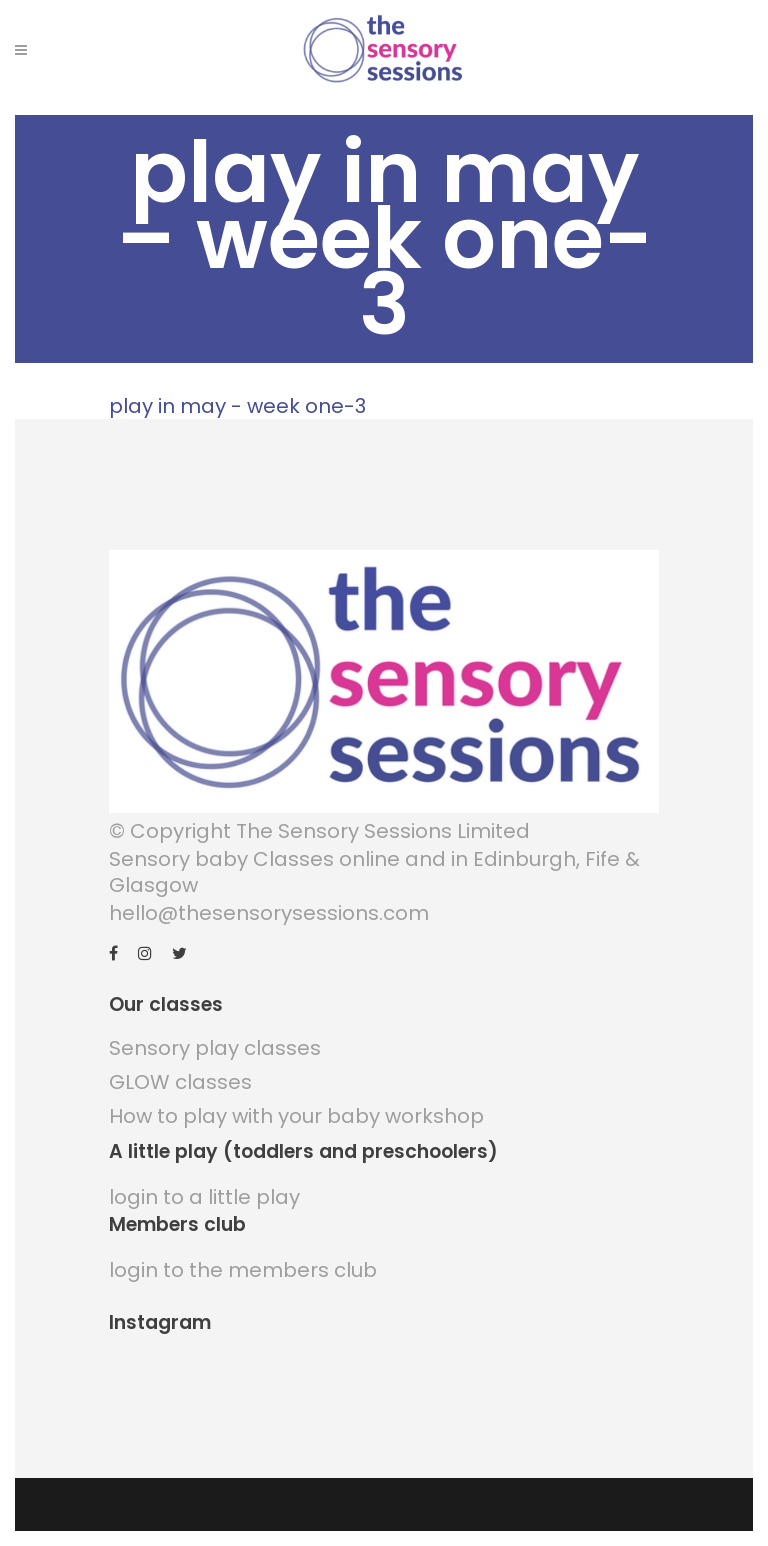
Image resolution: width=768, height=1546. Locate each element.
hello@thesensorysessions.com (269, 913)
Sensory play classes (215, 1048)
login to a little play (204, 1197)
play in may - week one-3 (237, 406)
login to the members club (243, 1270)
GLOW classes (180, 1082)
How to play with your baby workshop (296, 1116)
